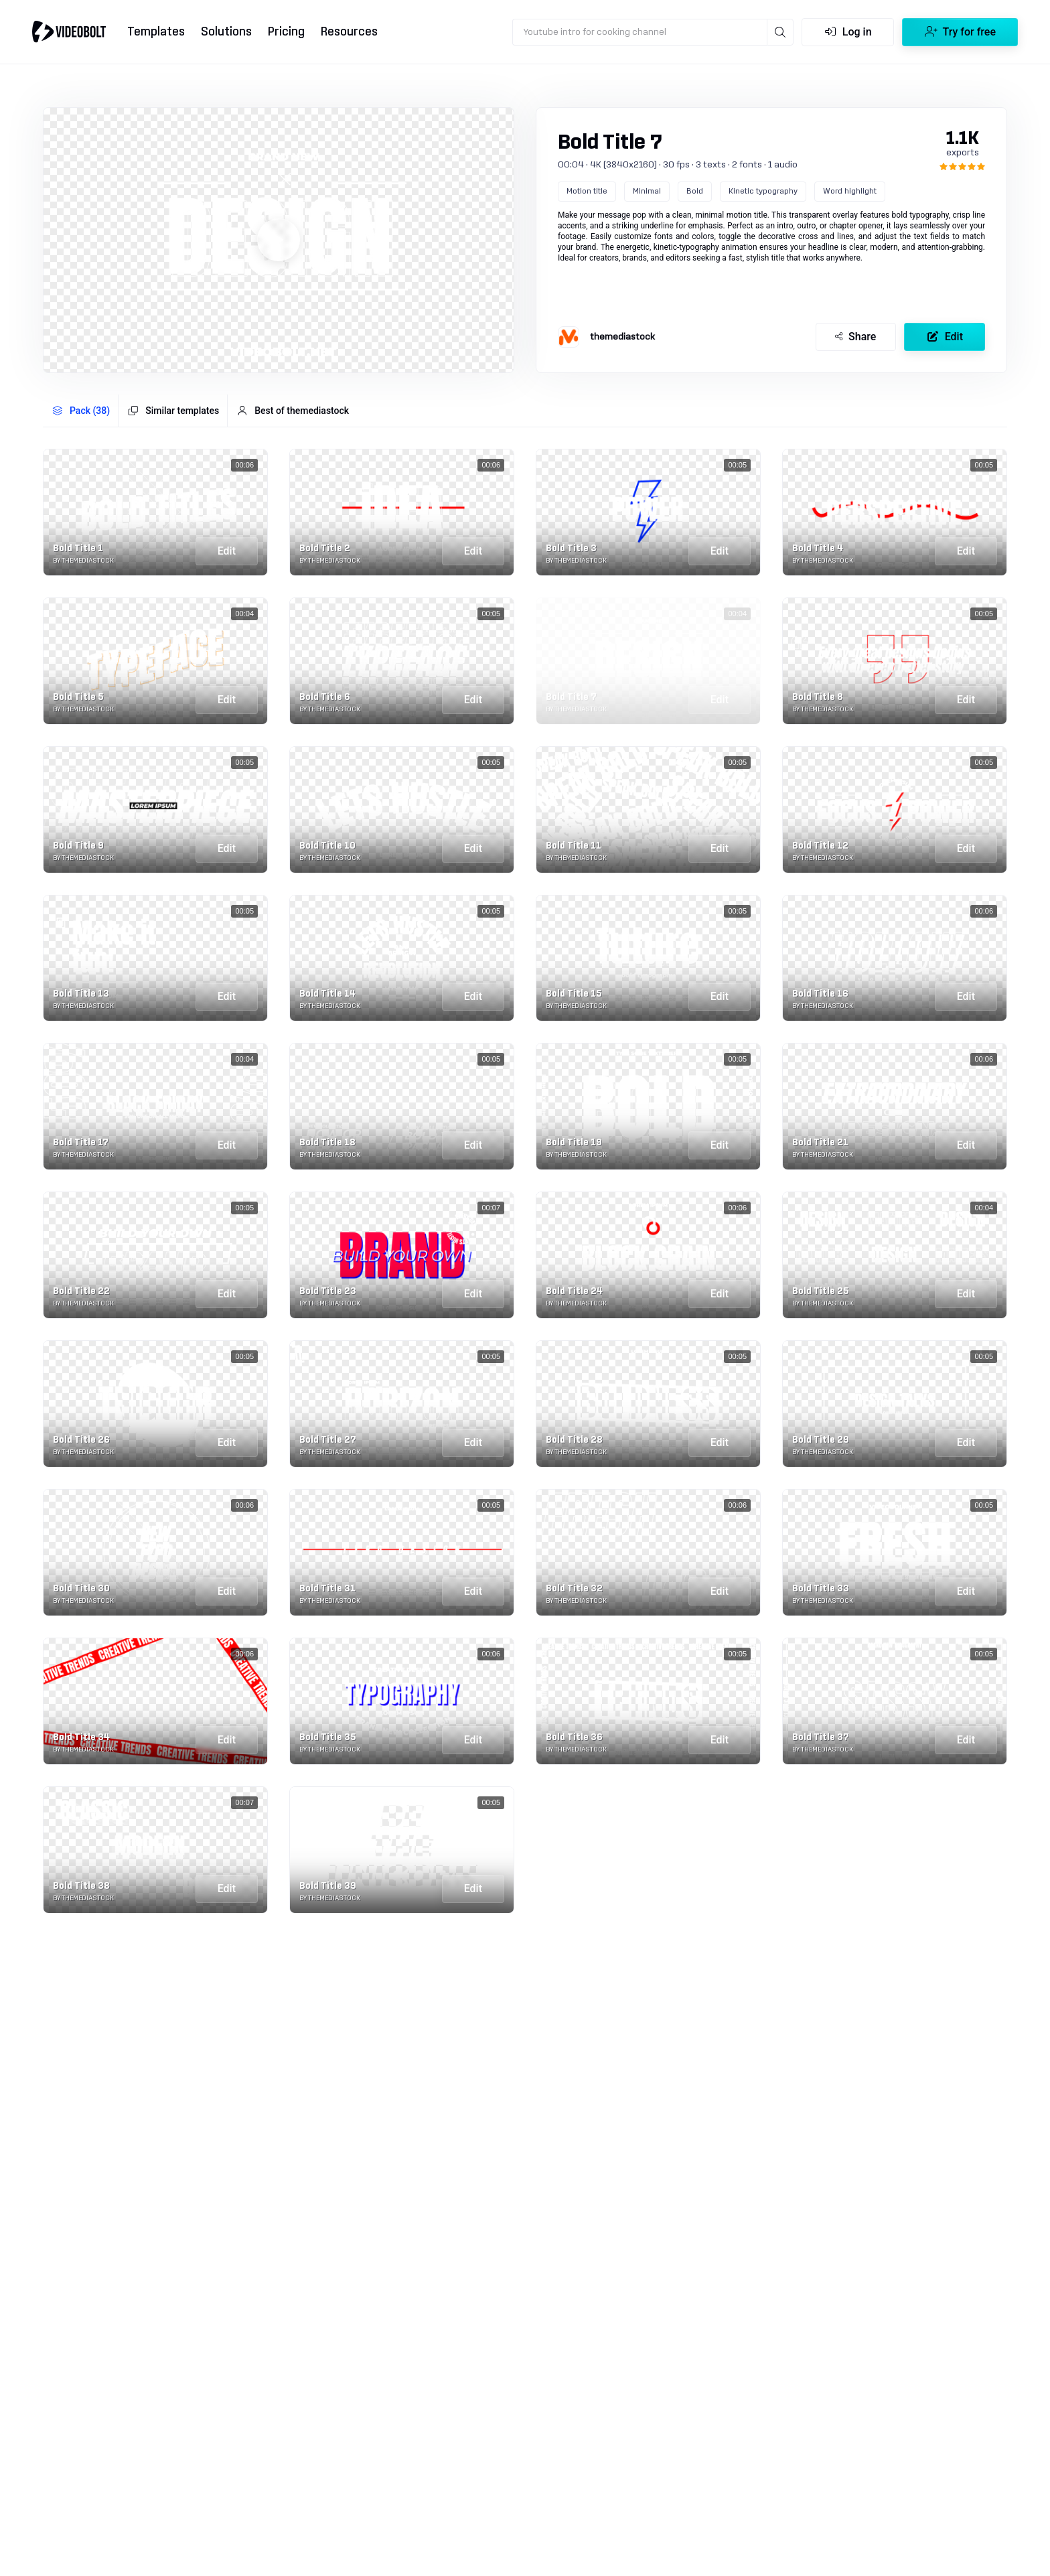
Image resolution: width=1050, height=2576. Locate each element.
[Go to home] (69, 31)
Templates (156, 32)
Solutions (226, 32)
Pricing (286, 32)
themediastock (622, 337)
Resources (349, 32)
